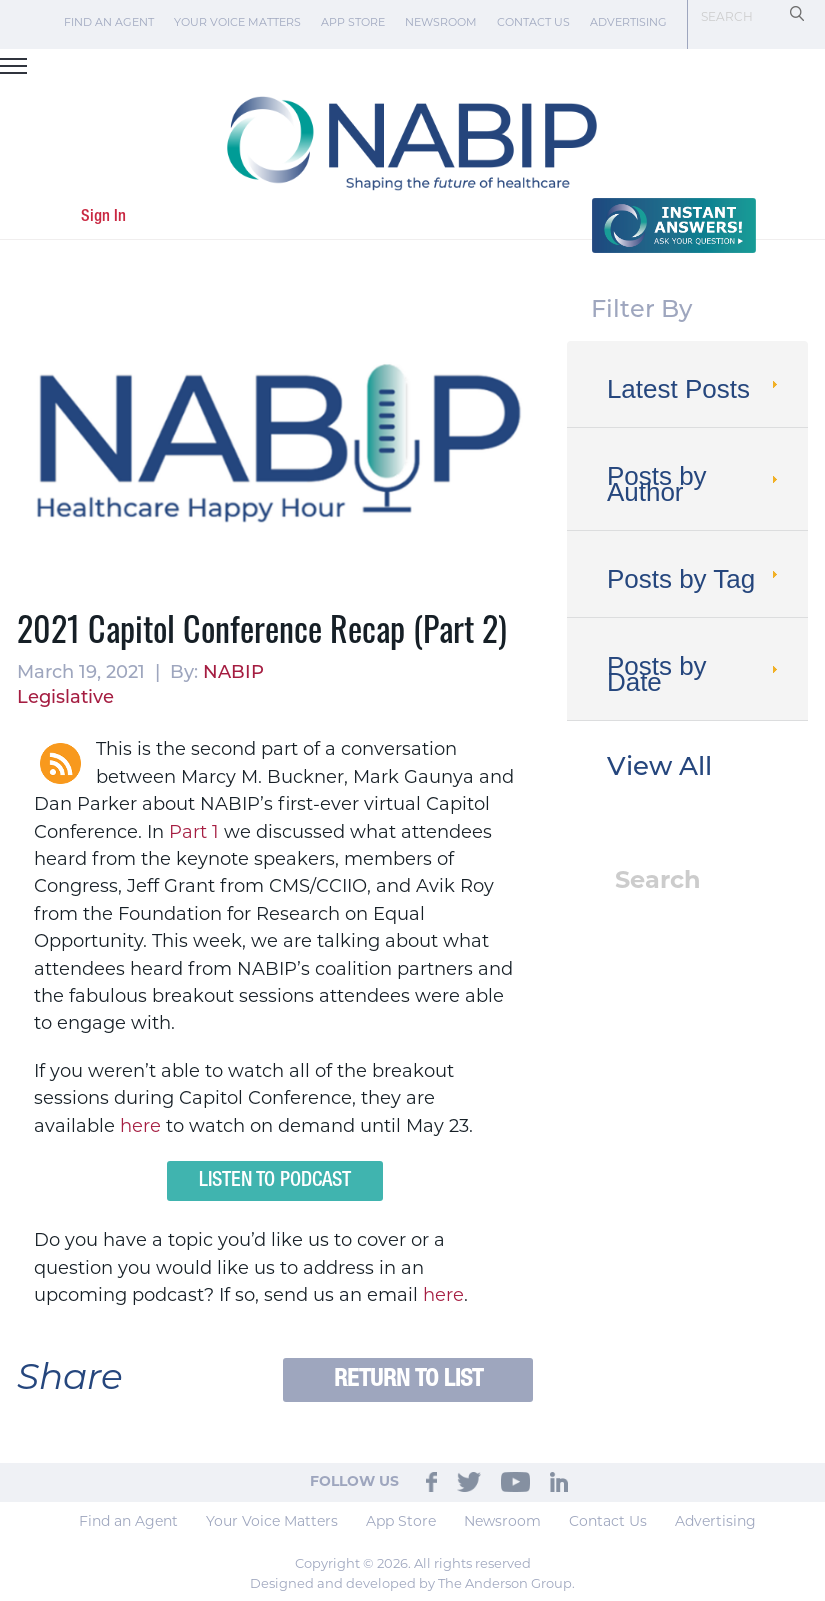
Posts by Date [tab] (694, 674)
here (140, 1127)
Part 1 (194, 833)
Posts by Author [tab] (694, 484)
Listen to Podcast (275, 1181)
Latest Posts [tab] (694, 389)
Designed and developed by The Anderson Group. (412, 1584)
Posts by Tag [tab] (694, 579)
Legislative (65, 698)
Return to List (408, 1379)
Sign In (103, 216)
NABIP (233, 673)
